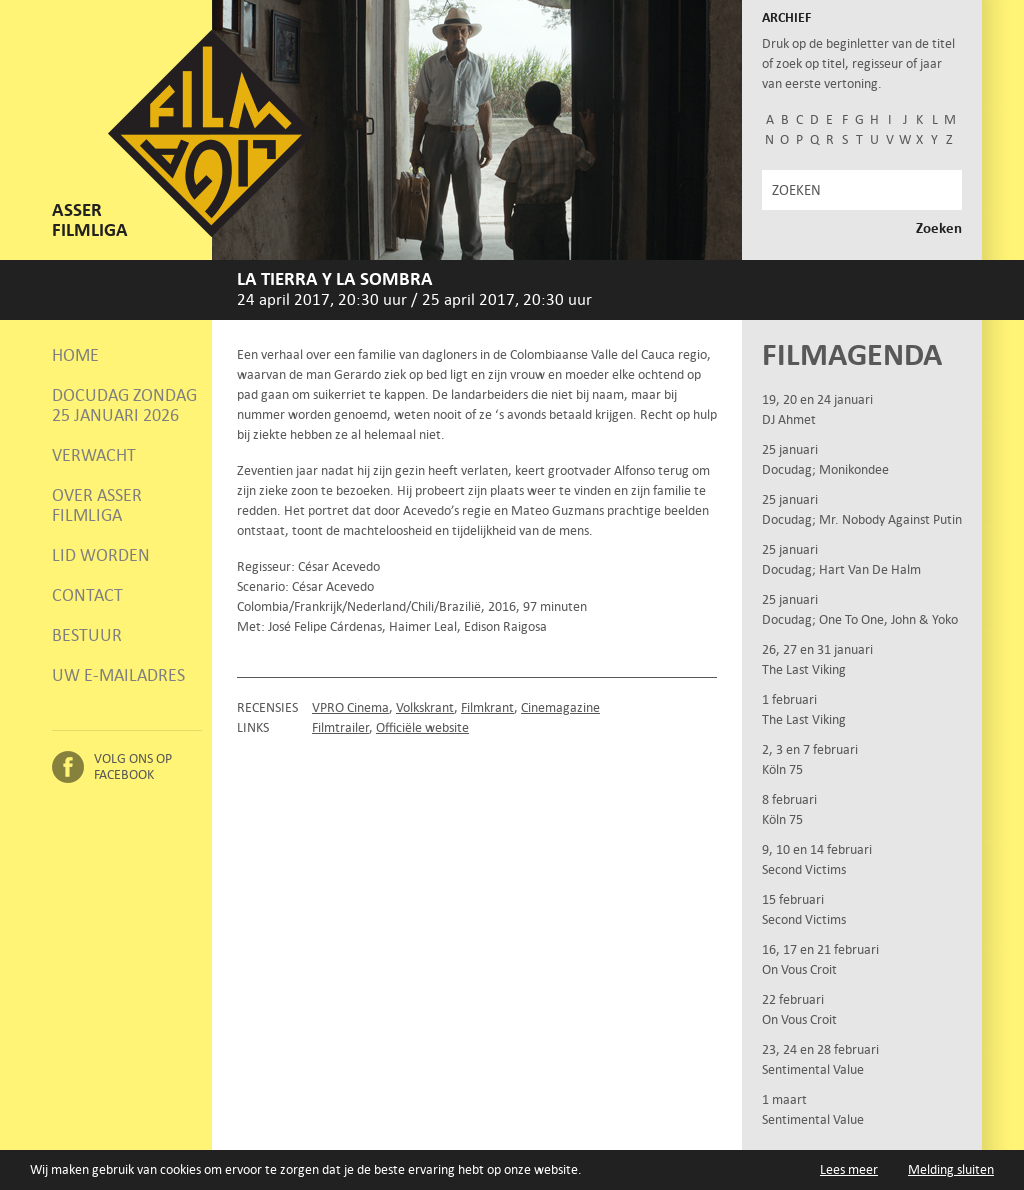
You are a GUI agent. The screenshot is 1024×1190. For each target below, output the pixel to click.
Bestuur (87, 635)
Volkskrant (425, 707)
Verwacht (94, 455)
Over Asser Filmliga (97, 505)
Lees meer (849, 1169)
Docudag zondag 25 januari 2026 (124, 405)
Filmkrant (487, 707)
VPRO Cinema (350, 707)
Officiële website (422, 727)
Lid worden (101, 555)
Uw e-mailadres (118, 675)
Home (75, 355)
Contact (87, 595)
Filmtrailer (340, 727)
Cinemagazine (560, 707)
